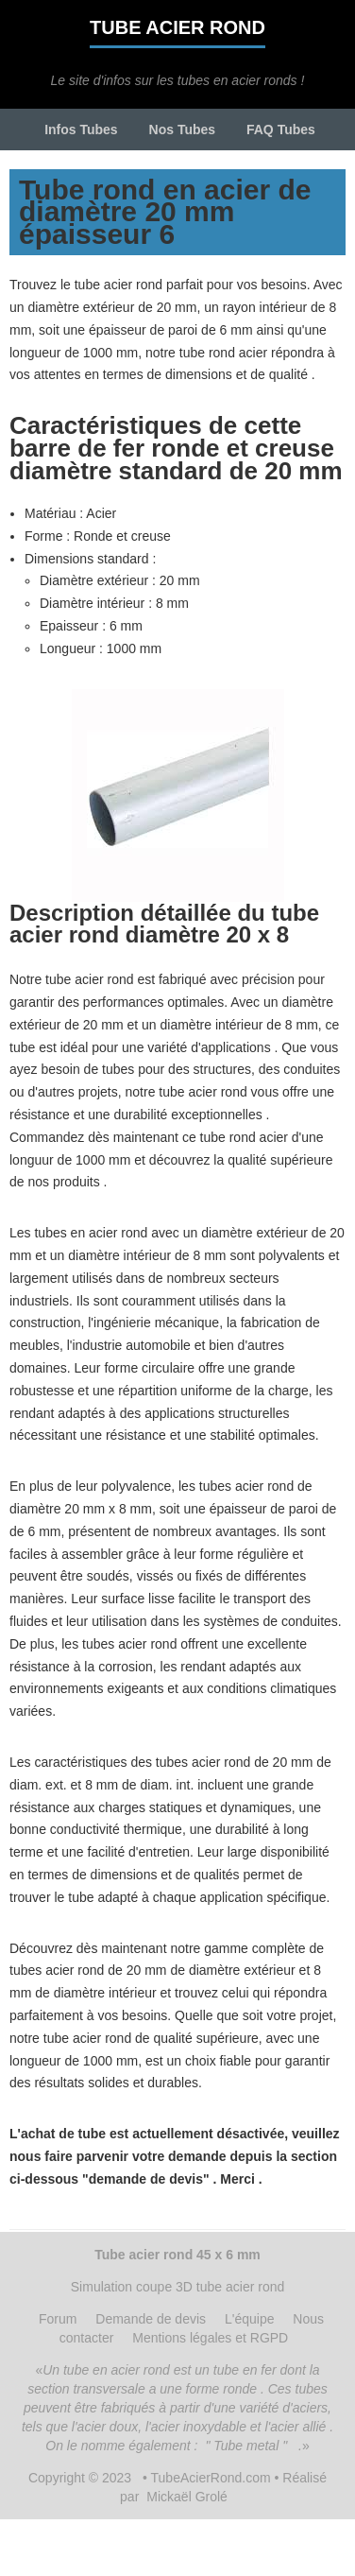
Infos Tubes (81, 129)
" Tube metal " (246, 2445)
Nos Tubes (182, 129)
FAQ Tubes (280, 129)
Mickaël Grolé (187, 2496)
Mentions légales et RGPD (210, 2337)
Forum (57, 2318)
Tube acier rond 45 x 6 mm (177, 2254)
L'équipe (250, 2318)
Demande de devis (150, 2318)
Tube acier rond (177, 27)
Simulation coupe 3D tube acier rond (177, 2286)
